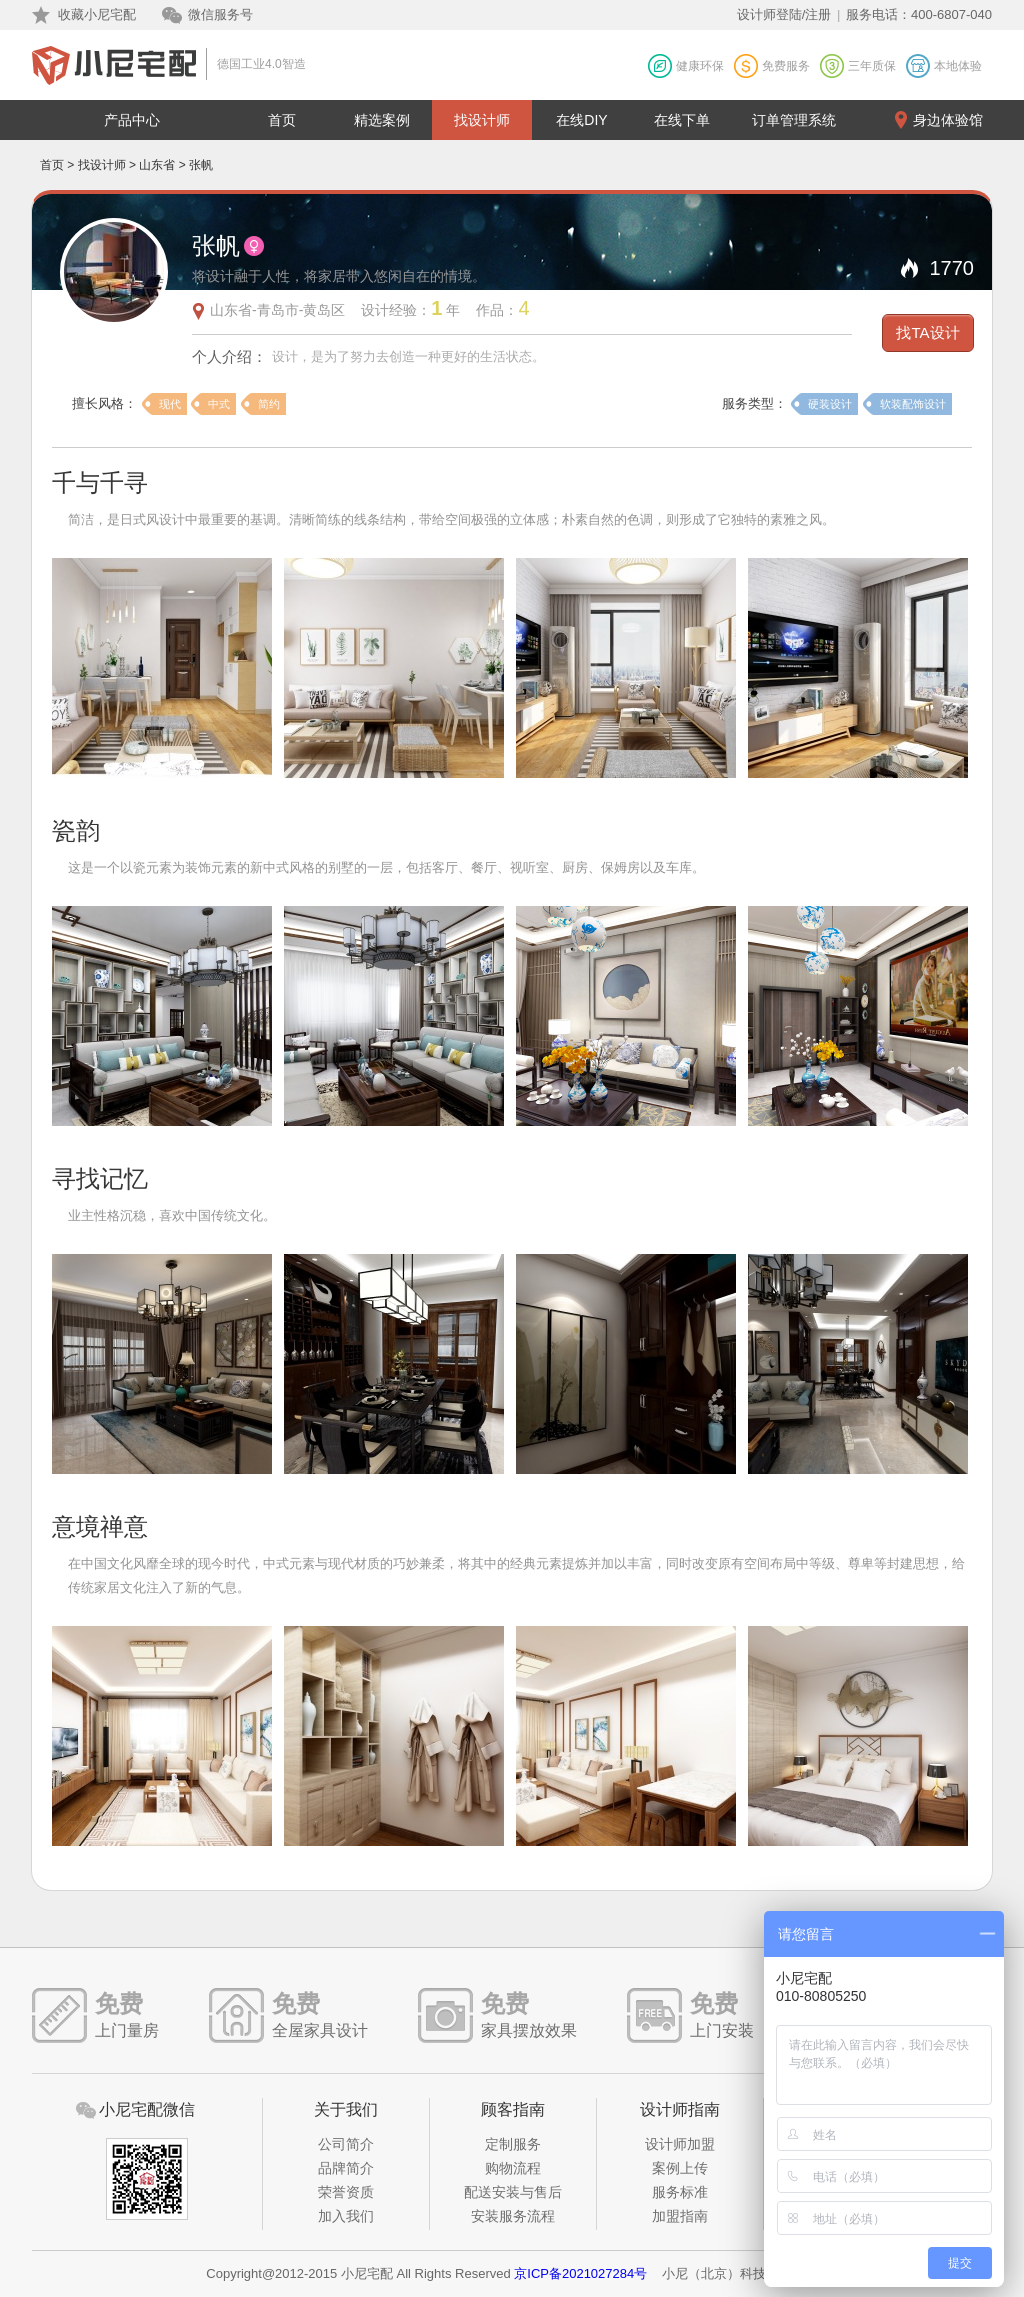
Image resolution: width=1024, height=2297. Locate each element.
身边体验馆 (948, 120)
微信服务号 (220, 14)
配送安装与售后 (513, 2192)
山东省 (157, 165)
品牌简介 (346, 2168)
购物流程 (513, 2168)
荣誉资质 (346, 2192)
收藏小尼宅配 (97, 14)
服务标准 (680, 2192)
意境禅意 (100, 1526)
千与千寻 (100, 482)
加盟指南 (680, 2216)
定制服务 (513, 2144)
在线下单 (682, 120)
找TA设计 (927, 332)
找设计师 (482, 120)
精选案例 (382, 120)
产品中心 (132, 120)
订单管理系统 (794, 120)
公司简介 (346, 2144)
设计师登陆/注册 (784, 14)
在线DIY (581, 120)
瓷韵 (76, 830)
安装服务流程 (513, 2216)
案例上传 (680, 2168)
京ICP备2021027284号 (580, 2273)
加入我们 (346, 2216)
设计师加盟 (680, 2144)
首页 (282, 120)
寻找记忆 (100, 1178)
